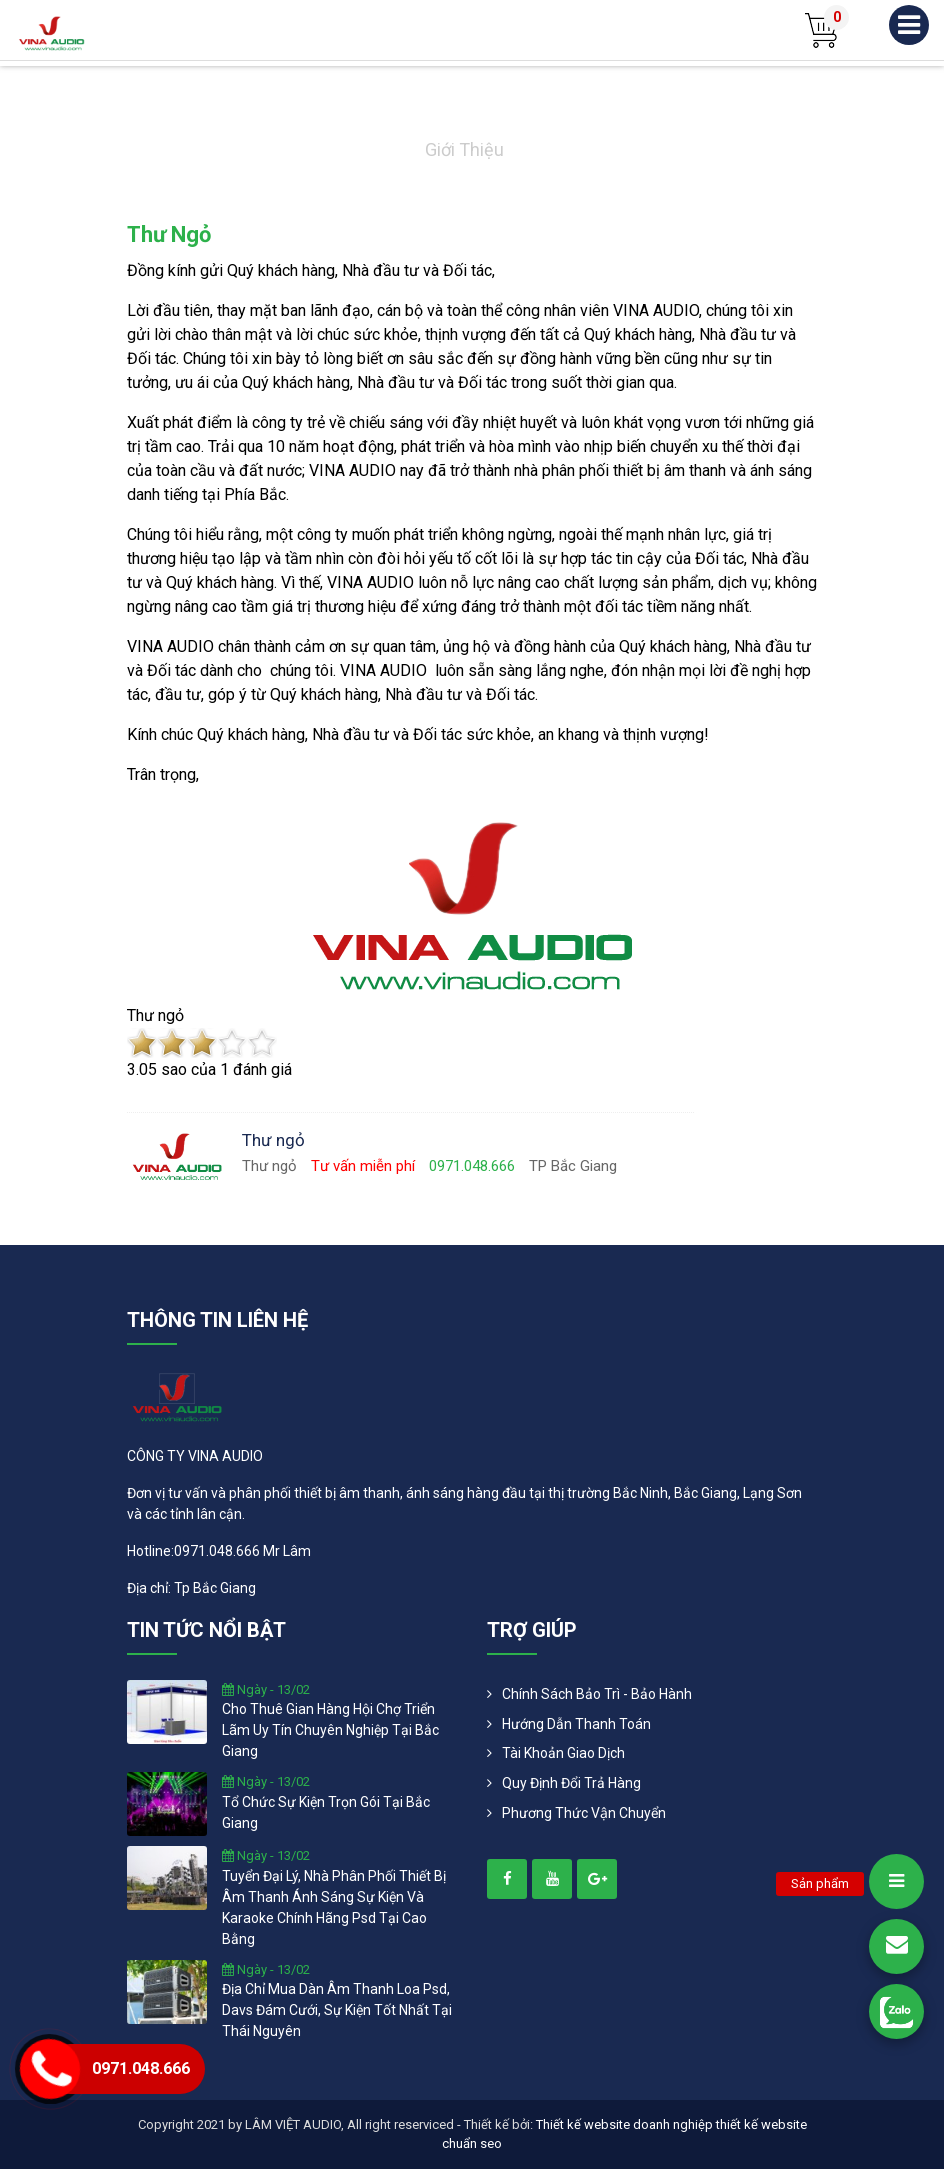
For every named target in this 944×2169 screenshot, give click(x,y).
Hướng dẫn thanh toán (576, 1724)
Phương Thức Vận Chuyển (584, 1813)
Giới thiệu (464, 149)
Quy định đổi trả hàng (571, 1783)
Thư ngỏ (169, 234)
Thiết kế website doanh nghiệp (624, 2124)
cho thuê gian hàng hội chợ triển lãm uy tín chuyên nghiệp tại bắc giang (330, 1730)
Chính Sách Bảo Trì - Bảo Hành (597, 1694)
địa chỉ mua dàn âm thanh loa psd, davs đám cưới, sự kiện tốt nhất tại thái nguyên (337, 2010)
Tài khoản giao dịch (563, 1753)
